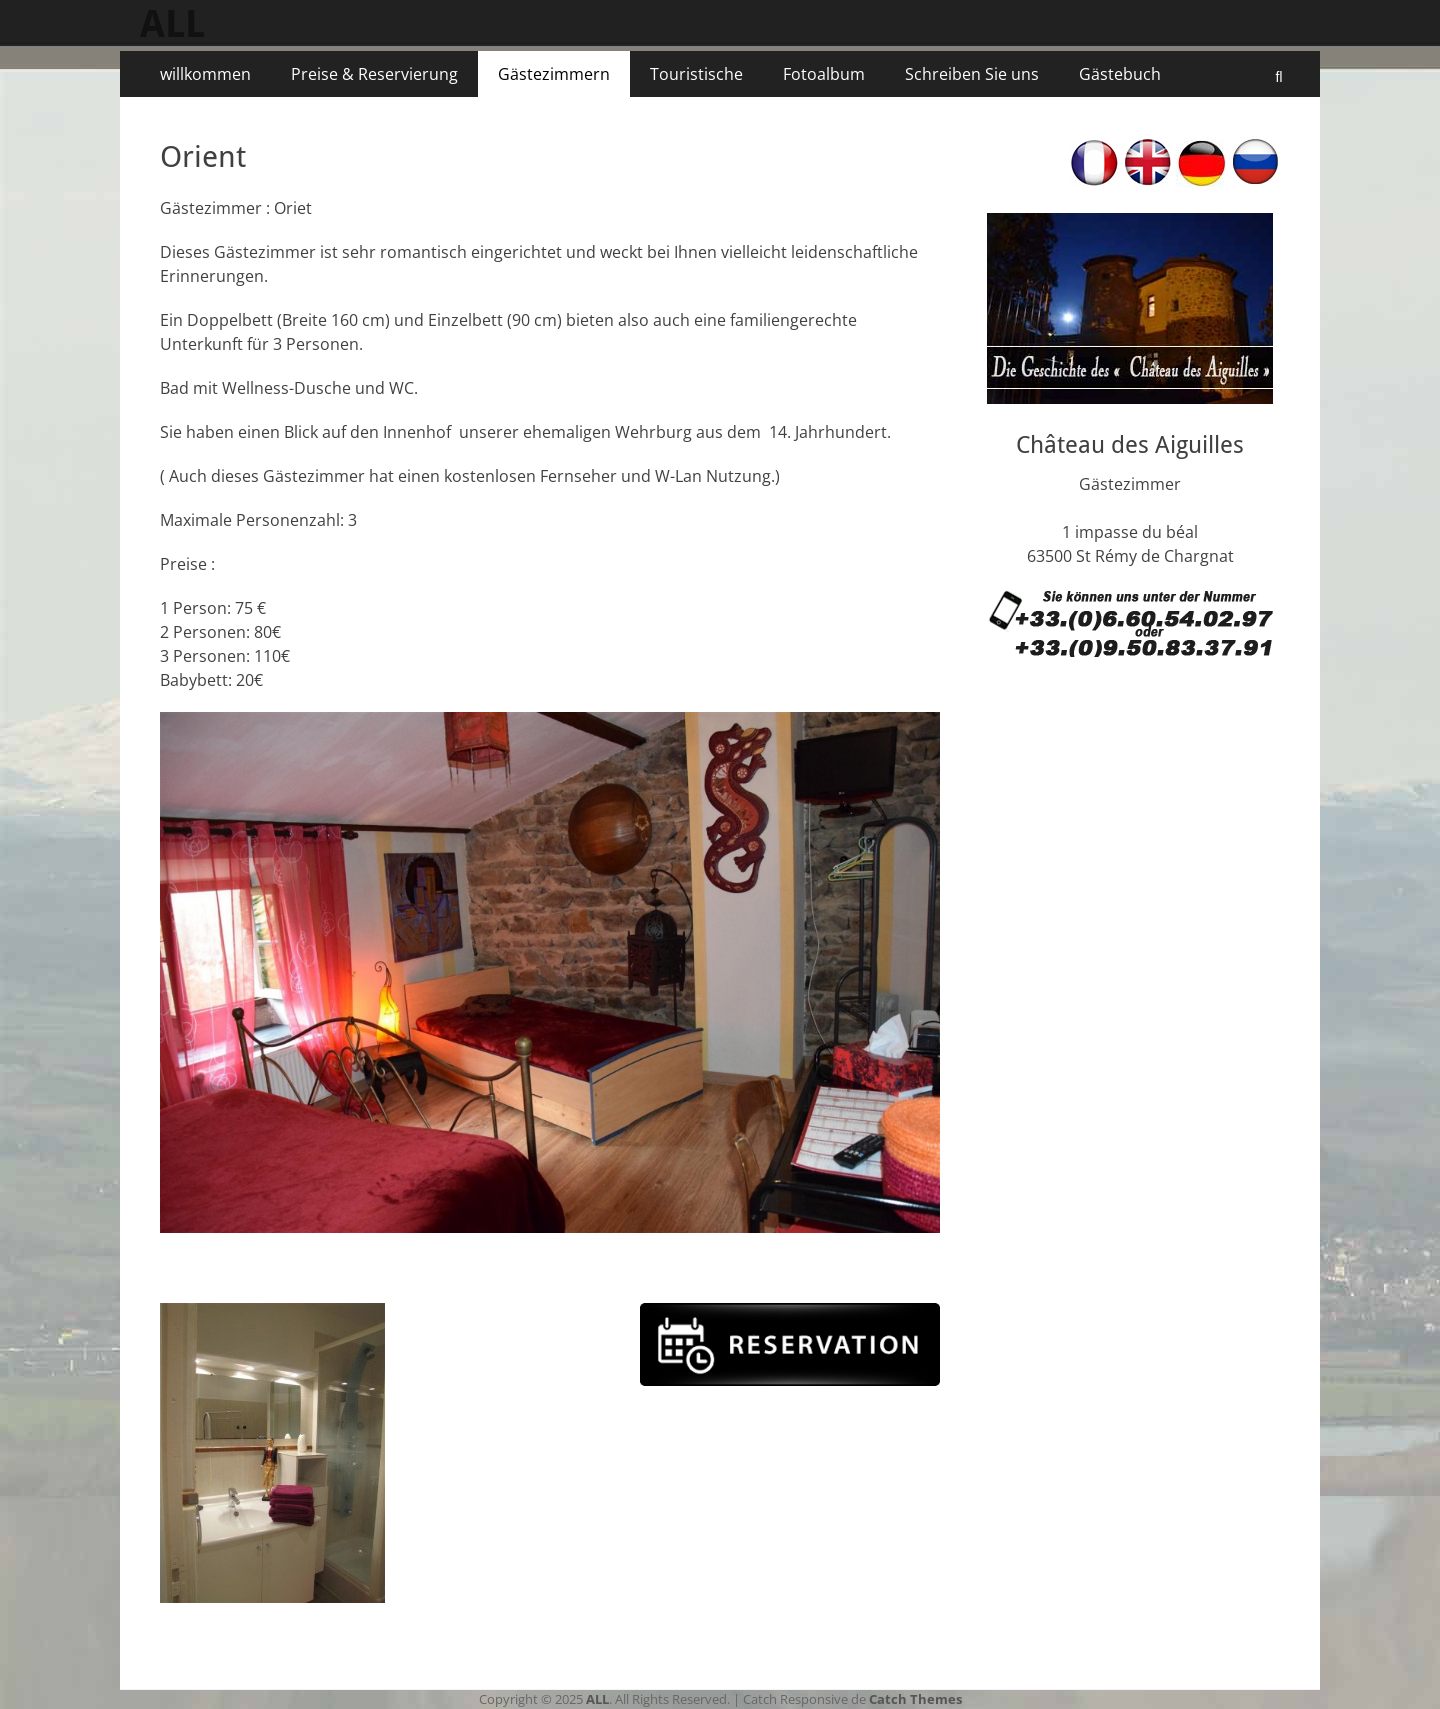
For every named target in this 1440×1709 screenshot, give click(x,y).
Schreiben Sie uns (972, 74)
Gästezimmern (554, 74)
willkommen (205, 74)
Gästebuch (1120, 74)
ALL (172, 24)
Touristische (696, 74)
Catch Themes (915, 1699)
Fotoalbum (824, 74)
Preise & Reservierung (374, 74)
